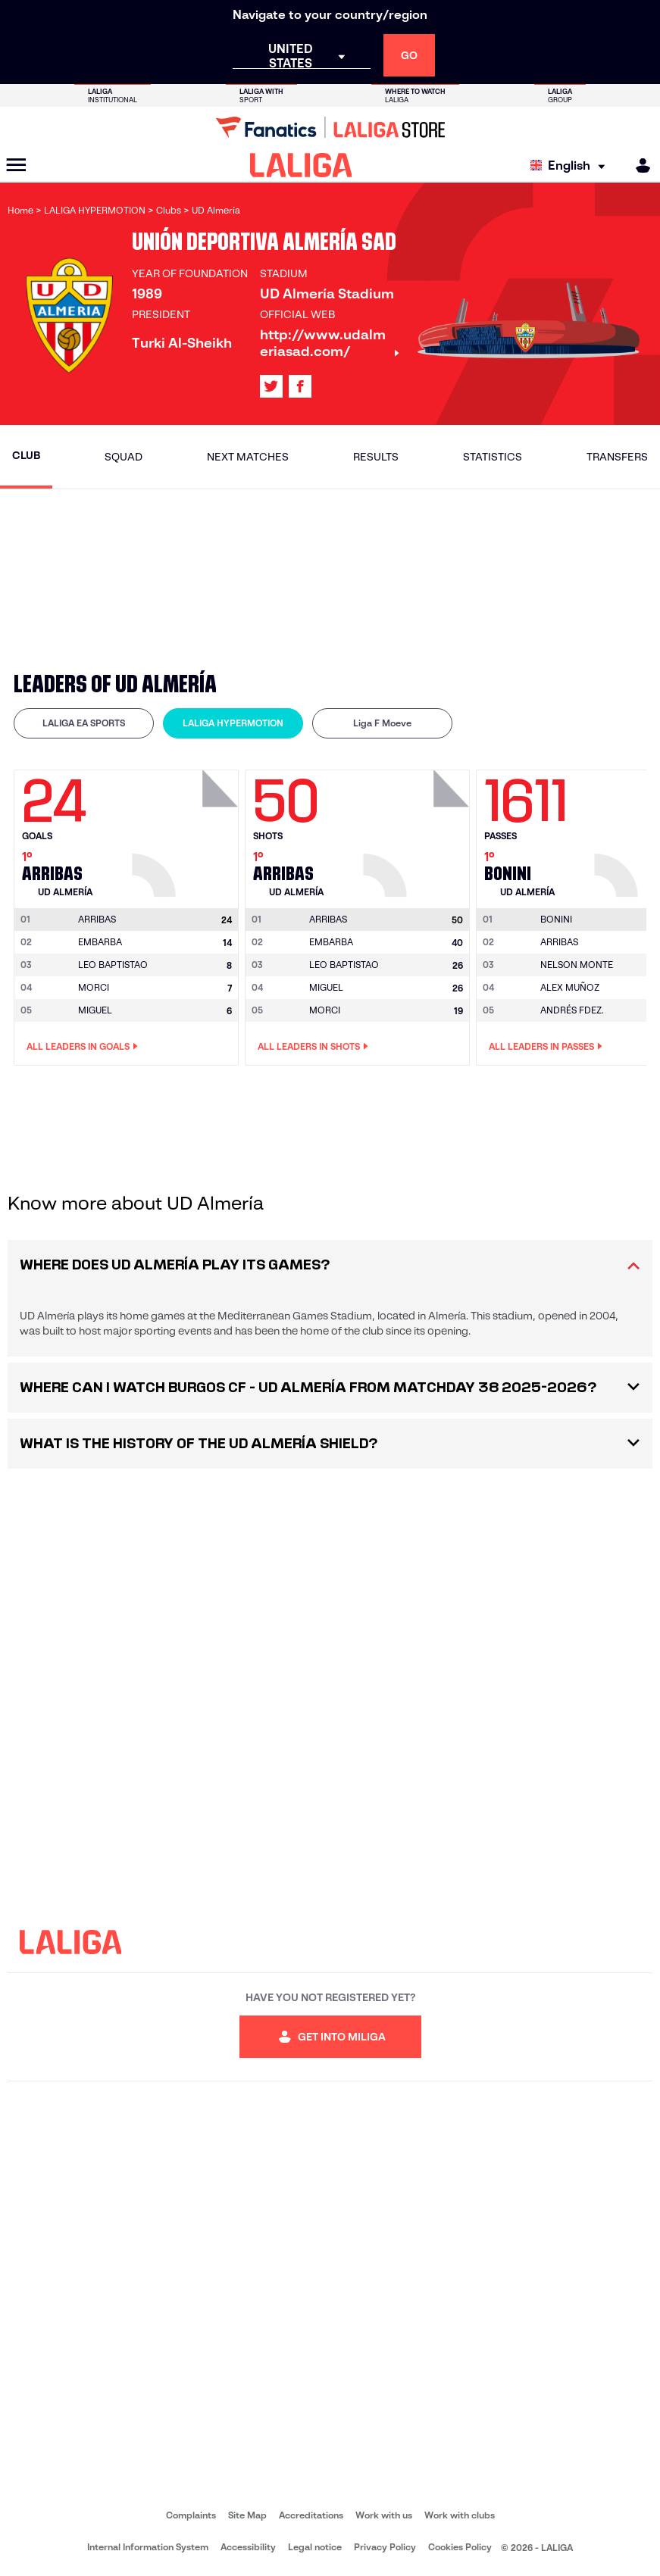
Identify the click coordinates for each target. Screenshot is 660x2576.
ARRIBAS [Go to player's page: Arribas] (559, 942)
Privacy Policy (385, 2547)
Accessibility (248, 2547)
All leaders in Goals (82, 1046)
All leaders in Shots (313, 1046)
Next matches (248, 457)
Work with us (383, 2515)
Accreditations (311, 2515)
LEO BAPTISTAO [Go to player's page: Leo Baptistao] (113, 965)
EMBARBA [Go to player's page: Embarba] (100, 942)
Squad (123, 457)
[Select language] (571, 165)
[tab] (84, 723)
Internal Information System (147, 2547)
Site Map (247, 2515)
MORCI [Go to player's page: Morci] (93, 987)
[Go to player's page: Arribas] (187, 829)
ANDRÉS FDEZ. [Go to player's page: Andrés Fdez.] (572, 1010)
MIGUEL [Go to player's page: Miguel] (95, 1010)
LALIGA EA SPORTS (83, 723)
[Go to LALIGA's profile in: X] (271, 386)
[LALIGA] (301, 165)
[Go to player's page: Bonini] (556, 919)
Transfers (617, 457)
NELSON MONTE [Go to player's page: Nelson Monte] (576, 965)
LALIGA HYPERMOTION (233, 723)
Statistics (492, 457)
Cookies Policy (460, 2547)
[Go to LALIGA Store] (330, 127)
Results (376, 457)
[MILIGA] (638, 165)
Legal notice (315, 2547)
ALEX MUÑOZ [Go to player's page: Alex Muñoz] (569, 987)
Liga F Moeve (382, 723)
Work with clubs (459, 2515)
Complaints (191, 2515)
